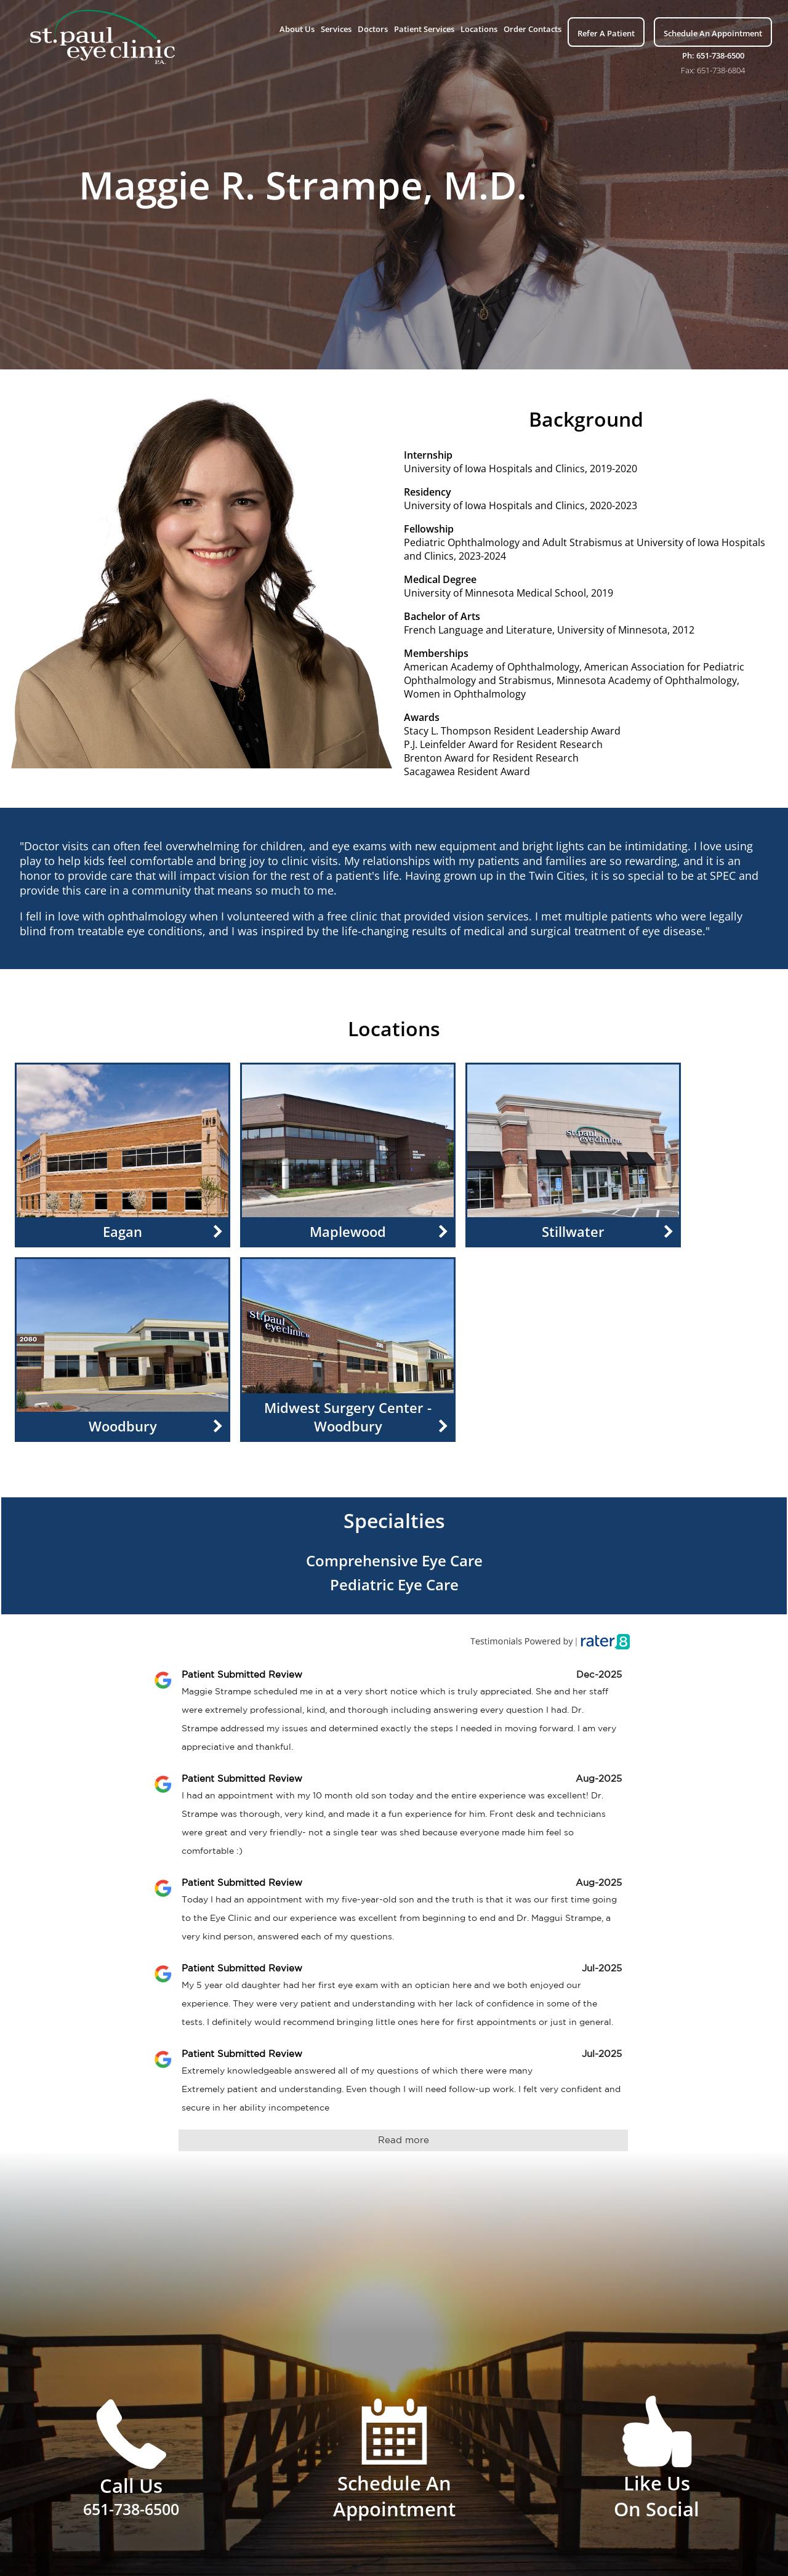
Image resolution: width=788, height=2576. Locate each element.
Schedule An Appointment (713, 33)
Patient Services (424, 28)
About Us (297, 28)
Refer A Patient (606, 33)
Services (336, 28)
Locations (478, 28)
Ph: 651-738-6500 (713, 55)
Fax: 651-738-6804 (713, 70)
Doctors (373, 28)
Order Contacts (532, 28)
